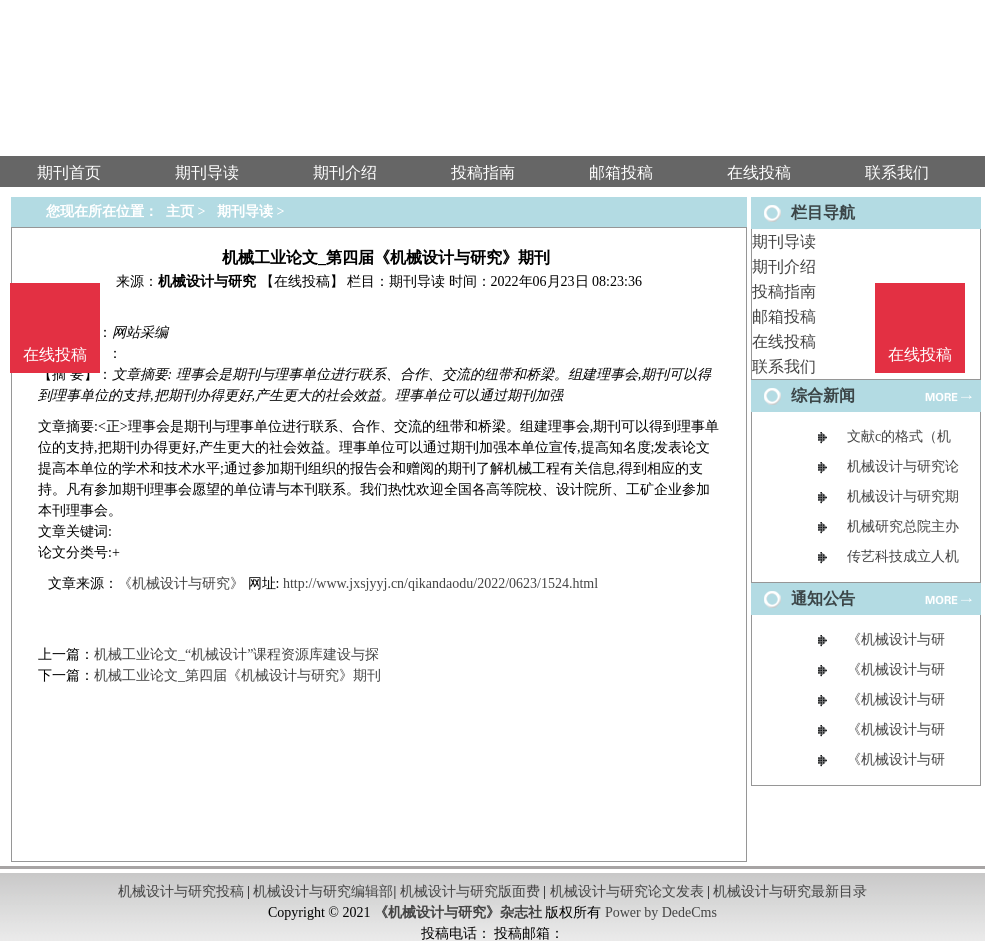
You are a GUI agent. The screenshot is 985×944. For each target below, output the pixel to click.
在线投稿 (784, 341)
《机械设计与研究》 (181, 583)
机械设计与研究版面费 (470, 891)
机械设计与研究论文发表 (627, 891)
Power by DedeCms (661, 912)
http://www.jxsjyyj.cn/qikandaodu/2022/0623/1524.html (440, 583)
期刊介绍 (784, 266)
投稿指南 (784, 291)
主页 (180, 211)
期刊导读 (784, 241)
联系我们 (784, 366)
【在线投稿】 (302, 281)
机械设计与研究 (207, 281)
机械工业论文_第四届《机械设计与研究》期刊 (237, 675)
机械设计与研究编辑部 (323, 891)
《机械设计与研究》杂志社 (458, 912)
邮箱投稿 (784, 316)
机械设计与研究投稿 (181, 891)
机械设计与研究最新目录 (790, 891)
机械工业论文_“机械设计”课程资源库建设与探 (236, 654)
